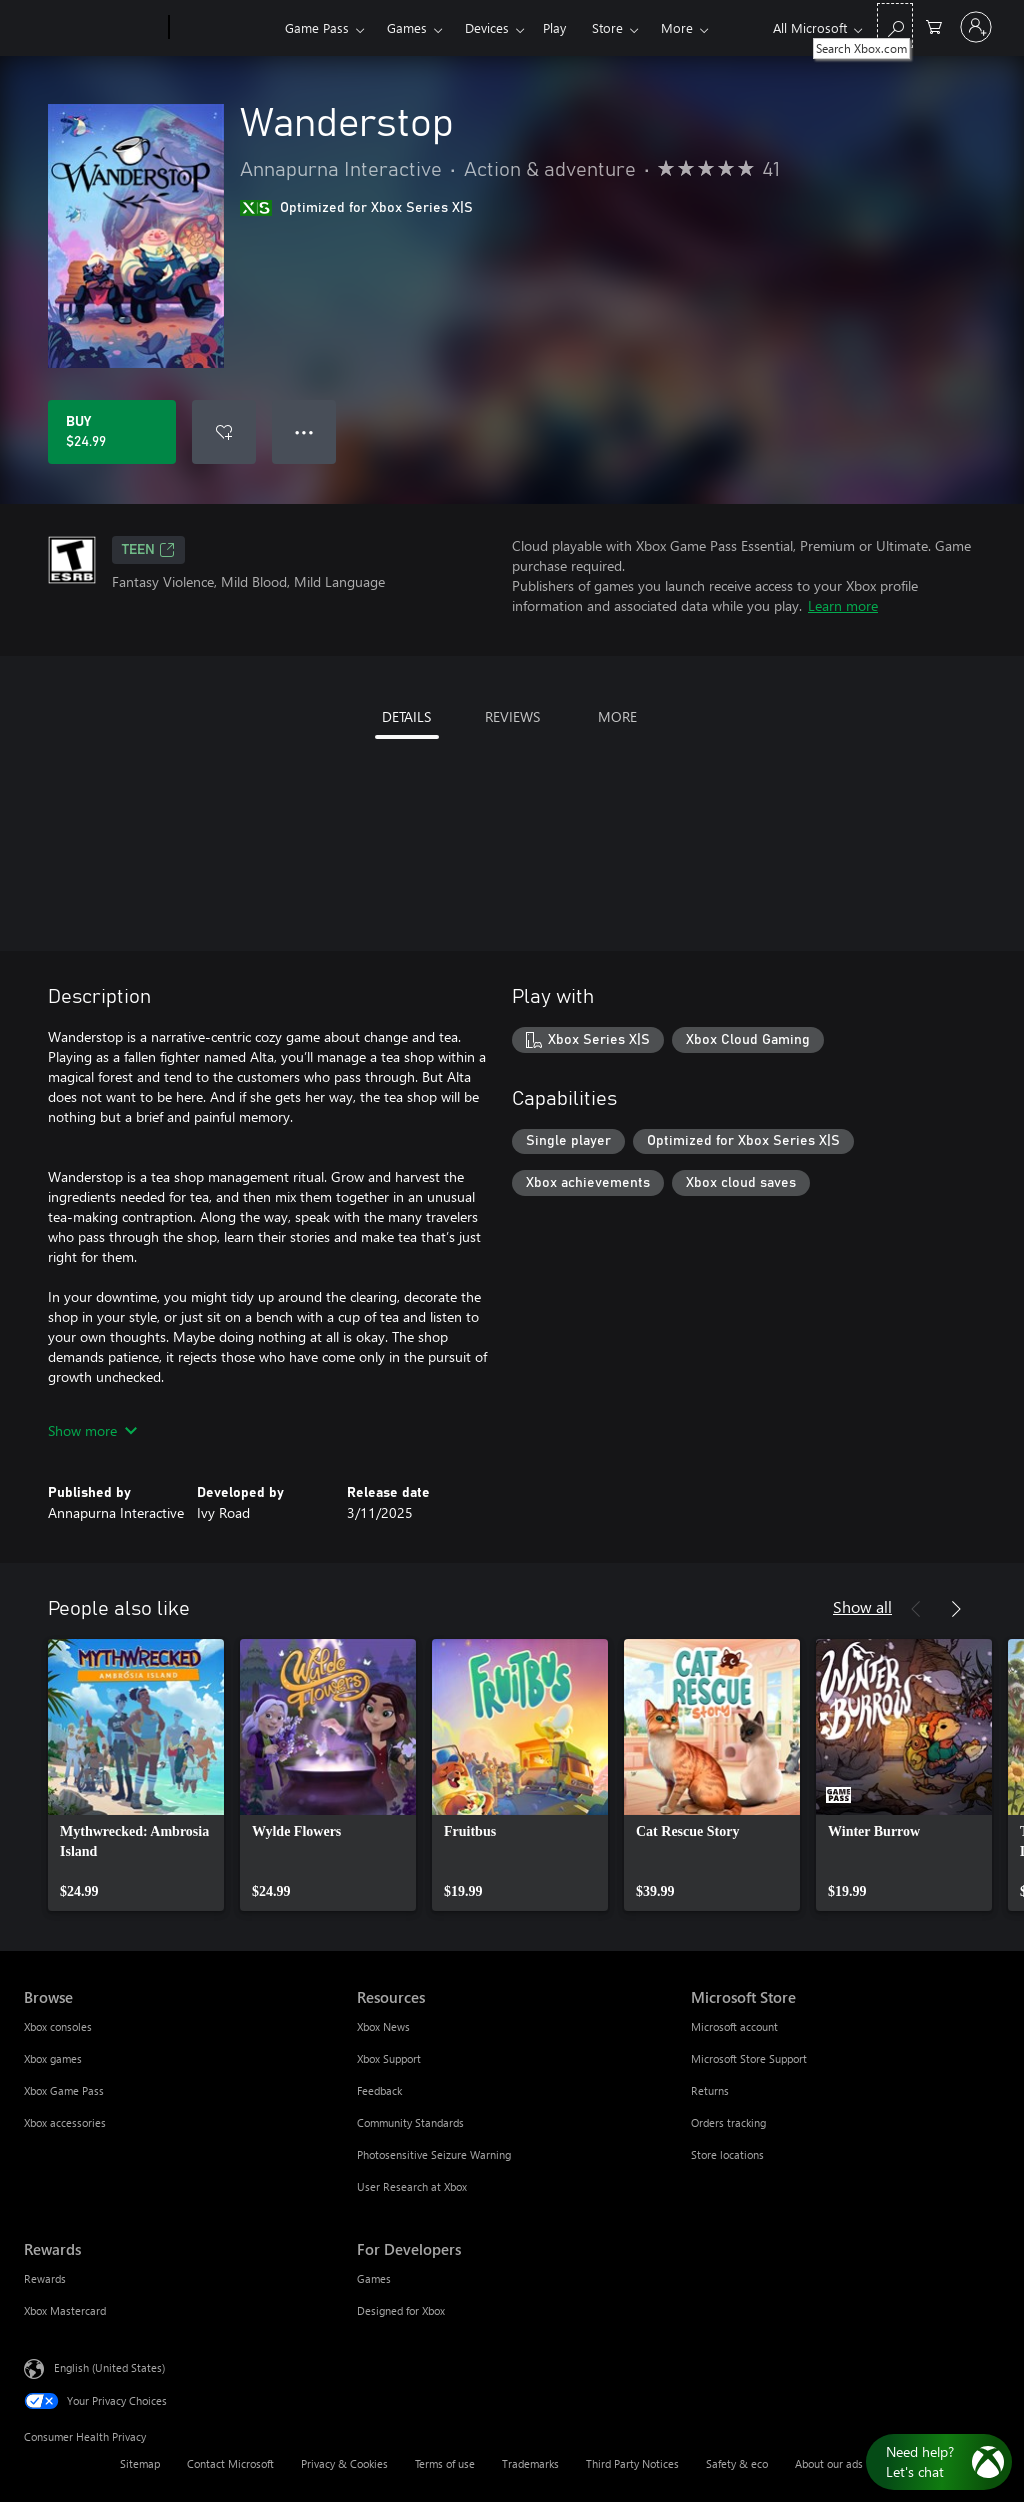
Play (554, 27)
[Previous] (916, 1609)
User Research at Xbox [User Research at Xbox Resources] (412, 2186)
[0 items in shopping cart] (934, 25)
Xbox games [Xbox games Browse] (53, 2058)
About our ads (829, 2463)
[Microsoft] (92, 28)
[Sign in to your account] (976, 27)
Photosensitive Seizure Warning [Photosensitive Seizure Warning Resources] (434, 2154)
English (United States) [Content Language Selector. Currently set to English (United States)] (109, 2367)
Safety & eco (737, 2463)
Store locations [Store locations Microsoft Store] (727, 2154)
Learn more (843, 605)
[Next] (956, 1609)
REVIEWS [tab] (512, 716)
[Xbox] (224, 28)
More (677, 27)
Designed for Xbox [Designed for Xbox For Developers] (401, 2310)
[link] (136, 1775)
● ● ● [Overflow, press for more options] (304, 431)
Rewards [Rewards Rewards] (45, 2278)
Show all (862, 1606)
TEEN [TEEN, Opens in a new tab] (148, 550)
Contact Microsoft (230, 2463)
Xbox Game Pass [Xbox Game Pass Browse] (64, 2090)
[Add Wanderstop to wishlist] (224, 432)
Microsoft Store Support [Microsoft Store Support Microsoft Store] (749, 2058)
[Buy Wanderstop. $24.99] (112, 432)
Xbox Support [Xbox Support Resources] (389, 2058)
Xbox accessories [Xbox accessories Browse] (65, 2122)
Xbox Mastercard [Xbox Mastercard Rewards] (65, 2310)
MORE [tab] (617, 716)
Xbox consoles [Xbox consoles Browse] (58, 2026)
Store (607, 27)
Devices (487, 27)
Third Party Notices (632, 2463)
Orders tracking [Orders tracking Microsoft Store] (728, 2122)
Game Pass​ (317, 27)
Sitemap (140, 2463)
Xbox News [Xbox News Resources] (383, 2026)
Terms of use (445, 2463)
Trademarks (530, 2463)
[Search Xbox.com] (895, 25)
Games (407, 27)
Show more (92, 1430)
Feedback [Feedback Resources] (379, 2090)
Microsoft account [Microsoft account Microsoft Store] (734, 2026)
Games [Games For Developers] (374, 2278)
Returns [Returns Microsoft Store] (710, 2090)
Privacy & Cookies (344, 2463)
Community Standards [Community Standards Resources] (410, 2122)
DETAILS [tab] (406, 716)
